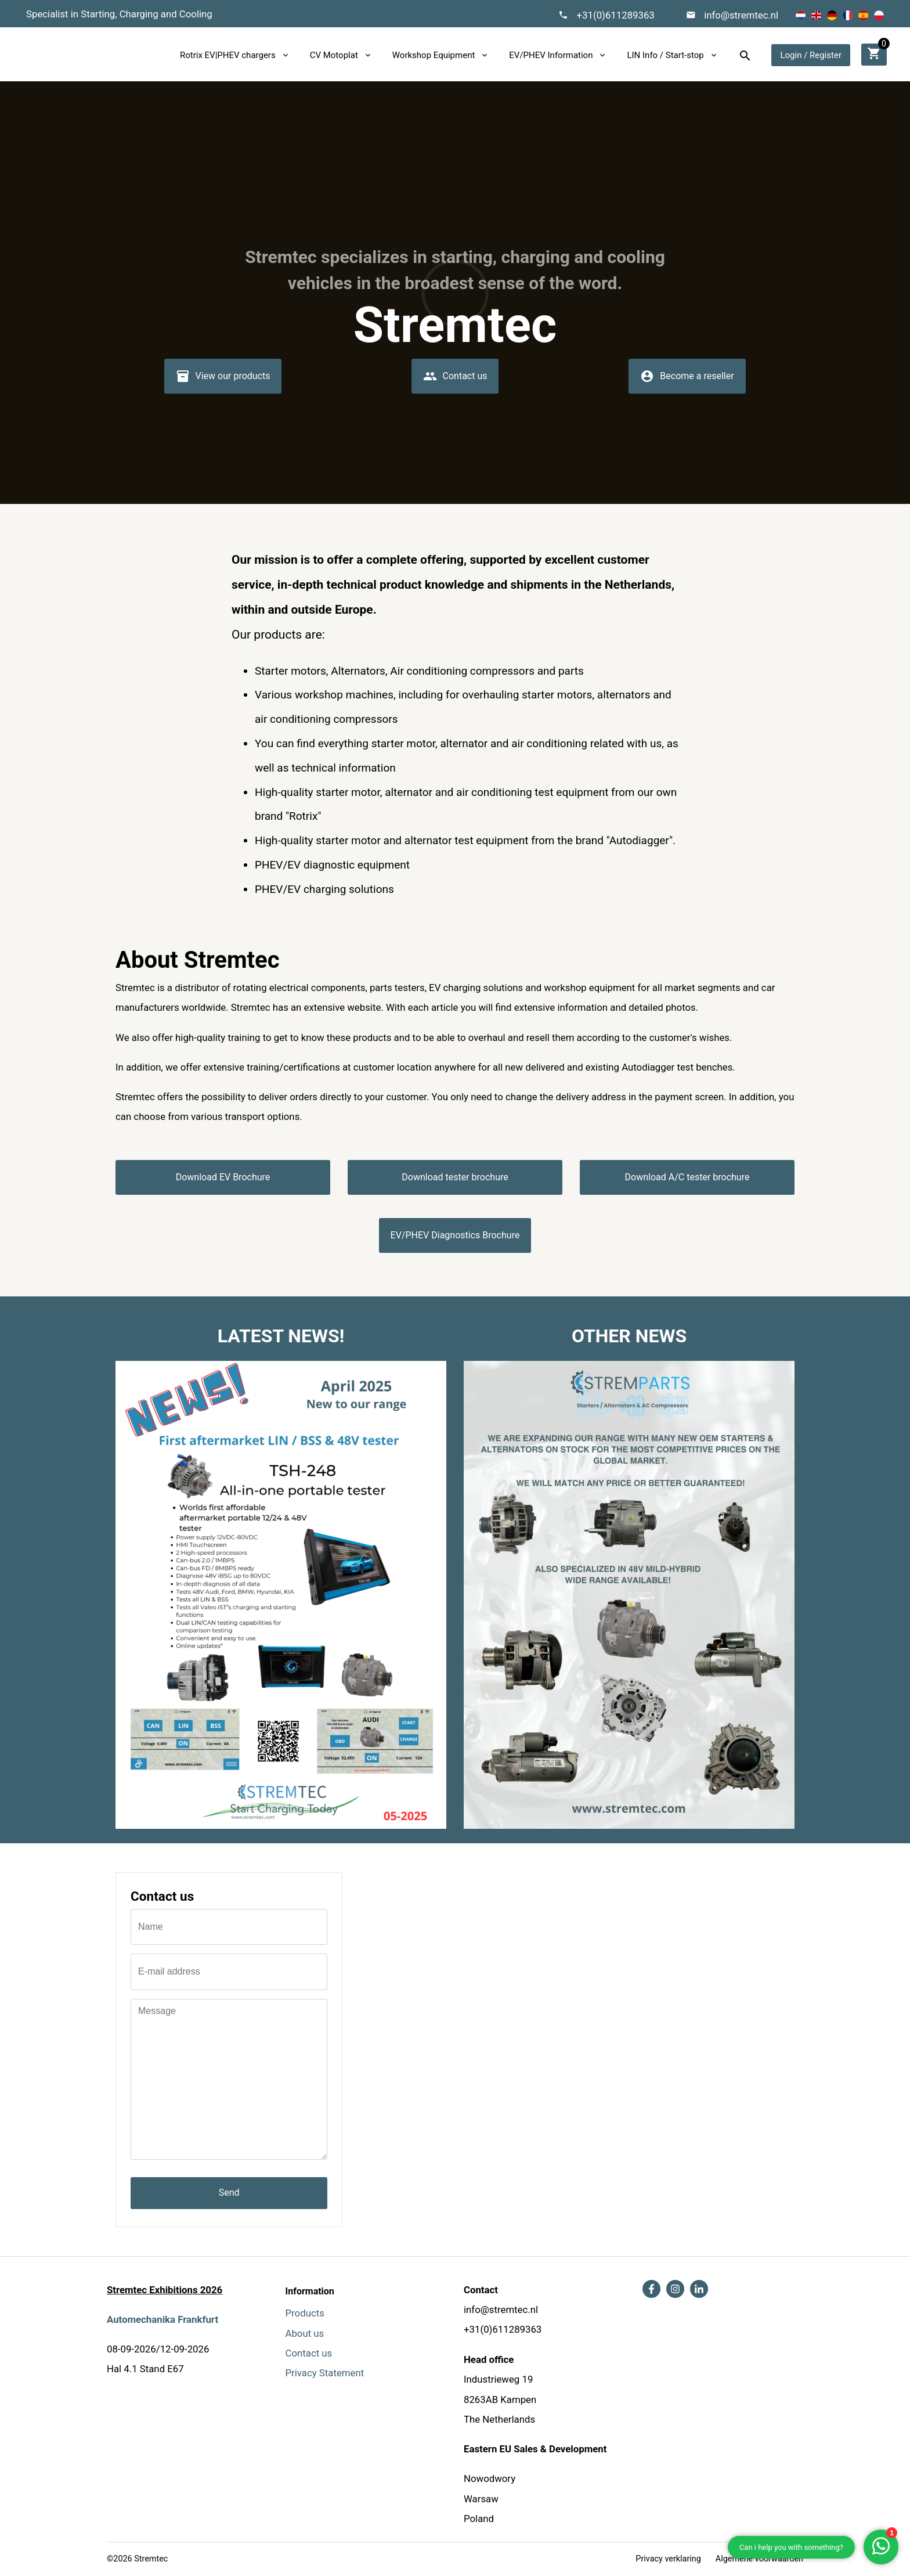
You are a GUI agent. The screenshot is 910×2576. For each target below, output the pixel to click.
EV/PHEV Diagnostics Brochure (455, 1235)
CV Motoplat (334, 55)
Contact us (455, 380)
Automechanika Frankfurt (162, 2319)
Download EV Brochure (223, 1177)
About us (305, 2333)
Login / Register (811, 55)
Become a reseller (687, 380)
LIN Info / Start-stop (665, 55)
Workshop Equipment (433, 55)
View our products (223, 380)
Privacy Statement (325, 2373)
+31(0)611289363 (615, 15)
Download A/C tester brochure (687, 1177)
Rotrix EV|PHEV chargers (228, 55)
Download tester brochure (455, 1177)
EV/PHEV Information (551, 55)
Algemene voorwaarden (759, 2559)
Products (305, 2313)
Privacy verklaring (667, 2559)
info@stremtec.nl (741, 15)
